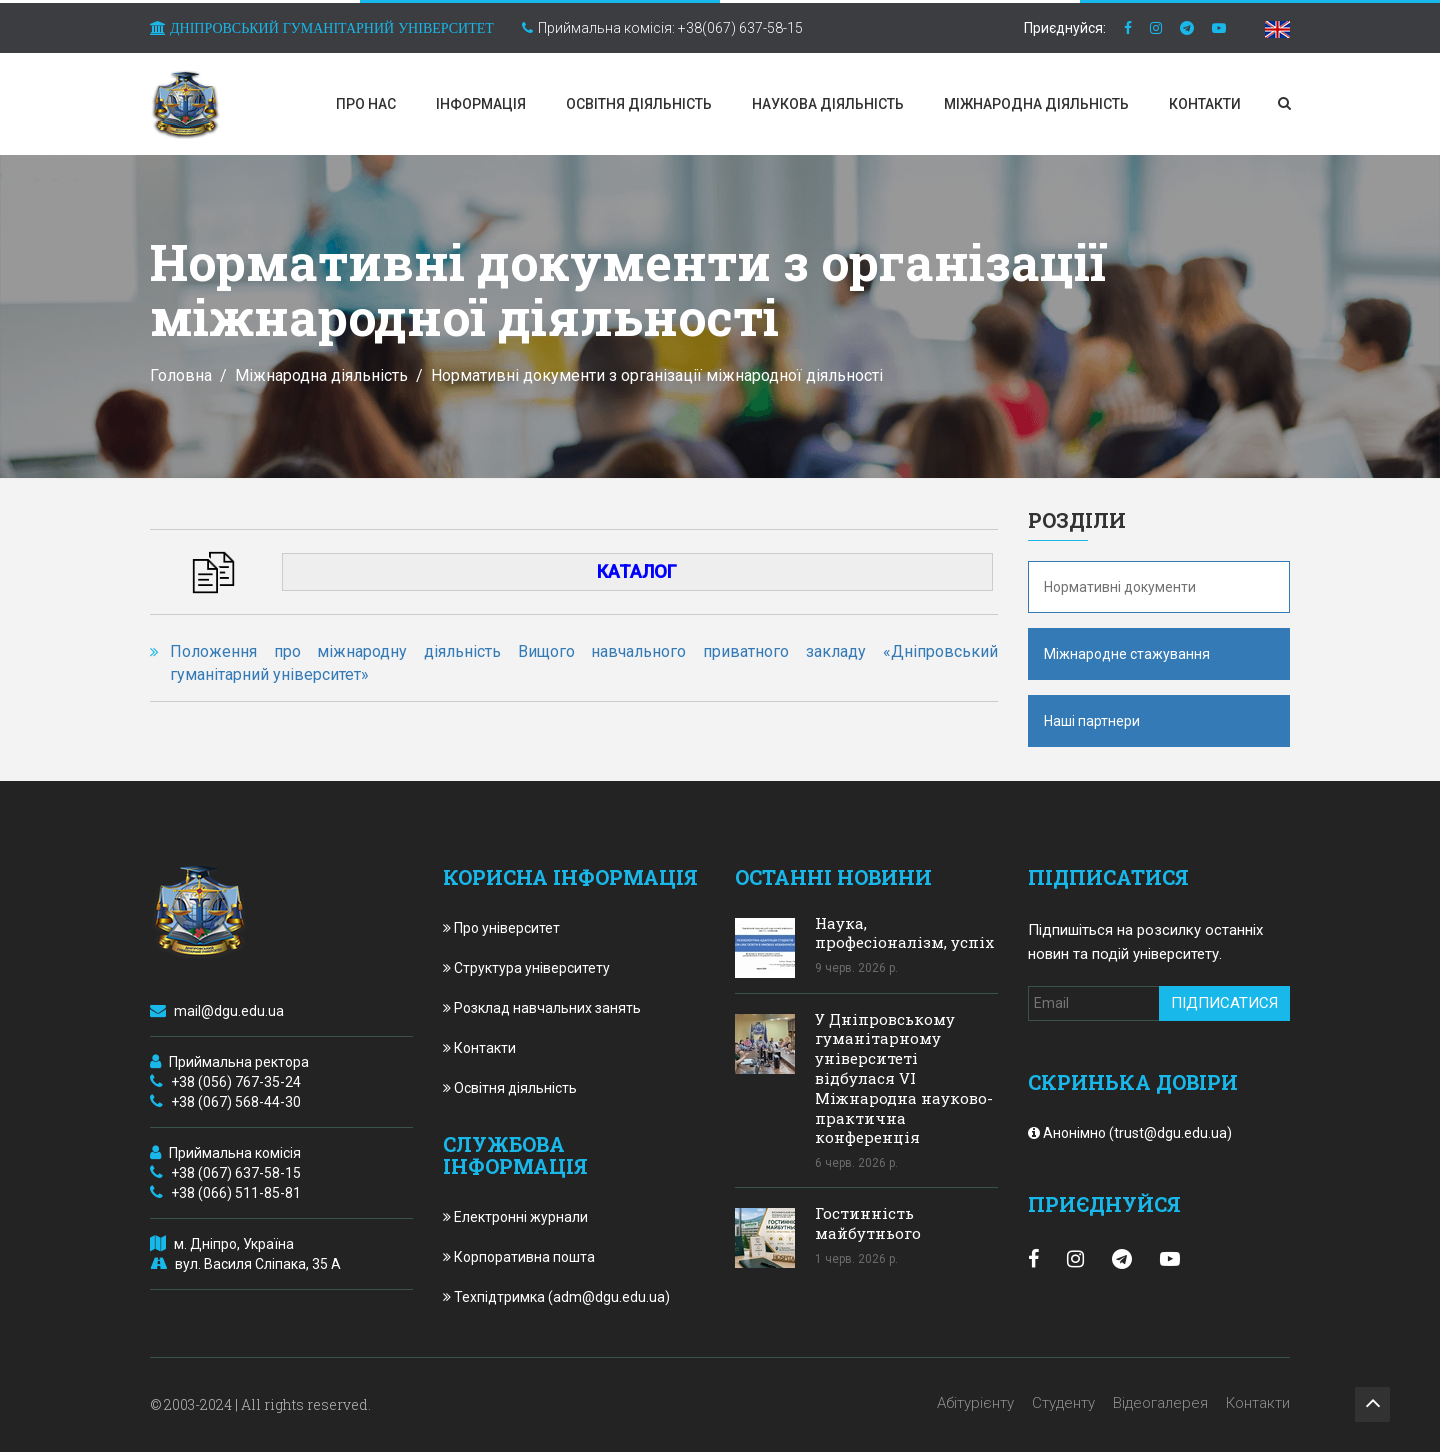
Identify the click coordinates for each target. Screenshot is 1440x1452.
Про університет (501, 928)
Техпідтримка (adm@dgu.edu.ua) (556, 1297)
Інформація (481, 104)
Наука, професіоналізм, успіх (904, 933)
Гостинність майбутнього (868, 1223)
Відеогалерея (1160, 1403)
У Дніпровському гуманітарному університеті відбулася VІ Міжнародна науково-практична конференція (904, 1078)
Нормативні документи (1120, 587)
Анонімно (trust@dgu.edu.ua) (1130, 1133)
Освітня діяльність (639, 104)
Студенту (1063, 1403)
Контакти (1205, 104)
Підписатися (1224, 1003)
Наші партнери (1092, 721)
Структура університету (526, 968)
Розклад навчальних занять (542, 1008)
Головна (181, 375)
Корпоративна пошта (519, 1257)
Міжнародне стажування (1127, 654)
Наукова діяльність (828, 104)
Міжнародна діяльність (1036, 104)
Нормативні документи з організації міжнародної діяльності (657, 375)
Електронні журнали (515, 1217)
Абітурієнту (975, 1403)
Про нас (366, 104)
